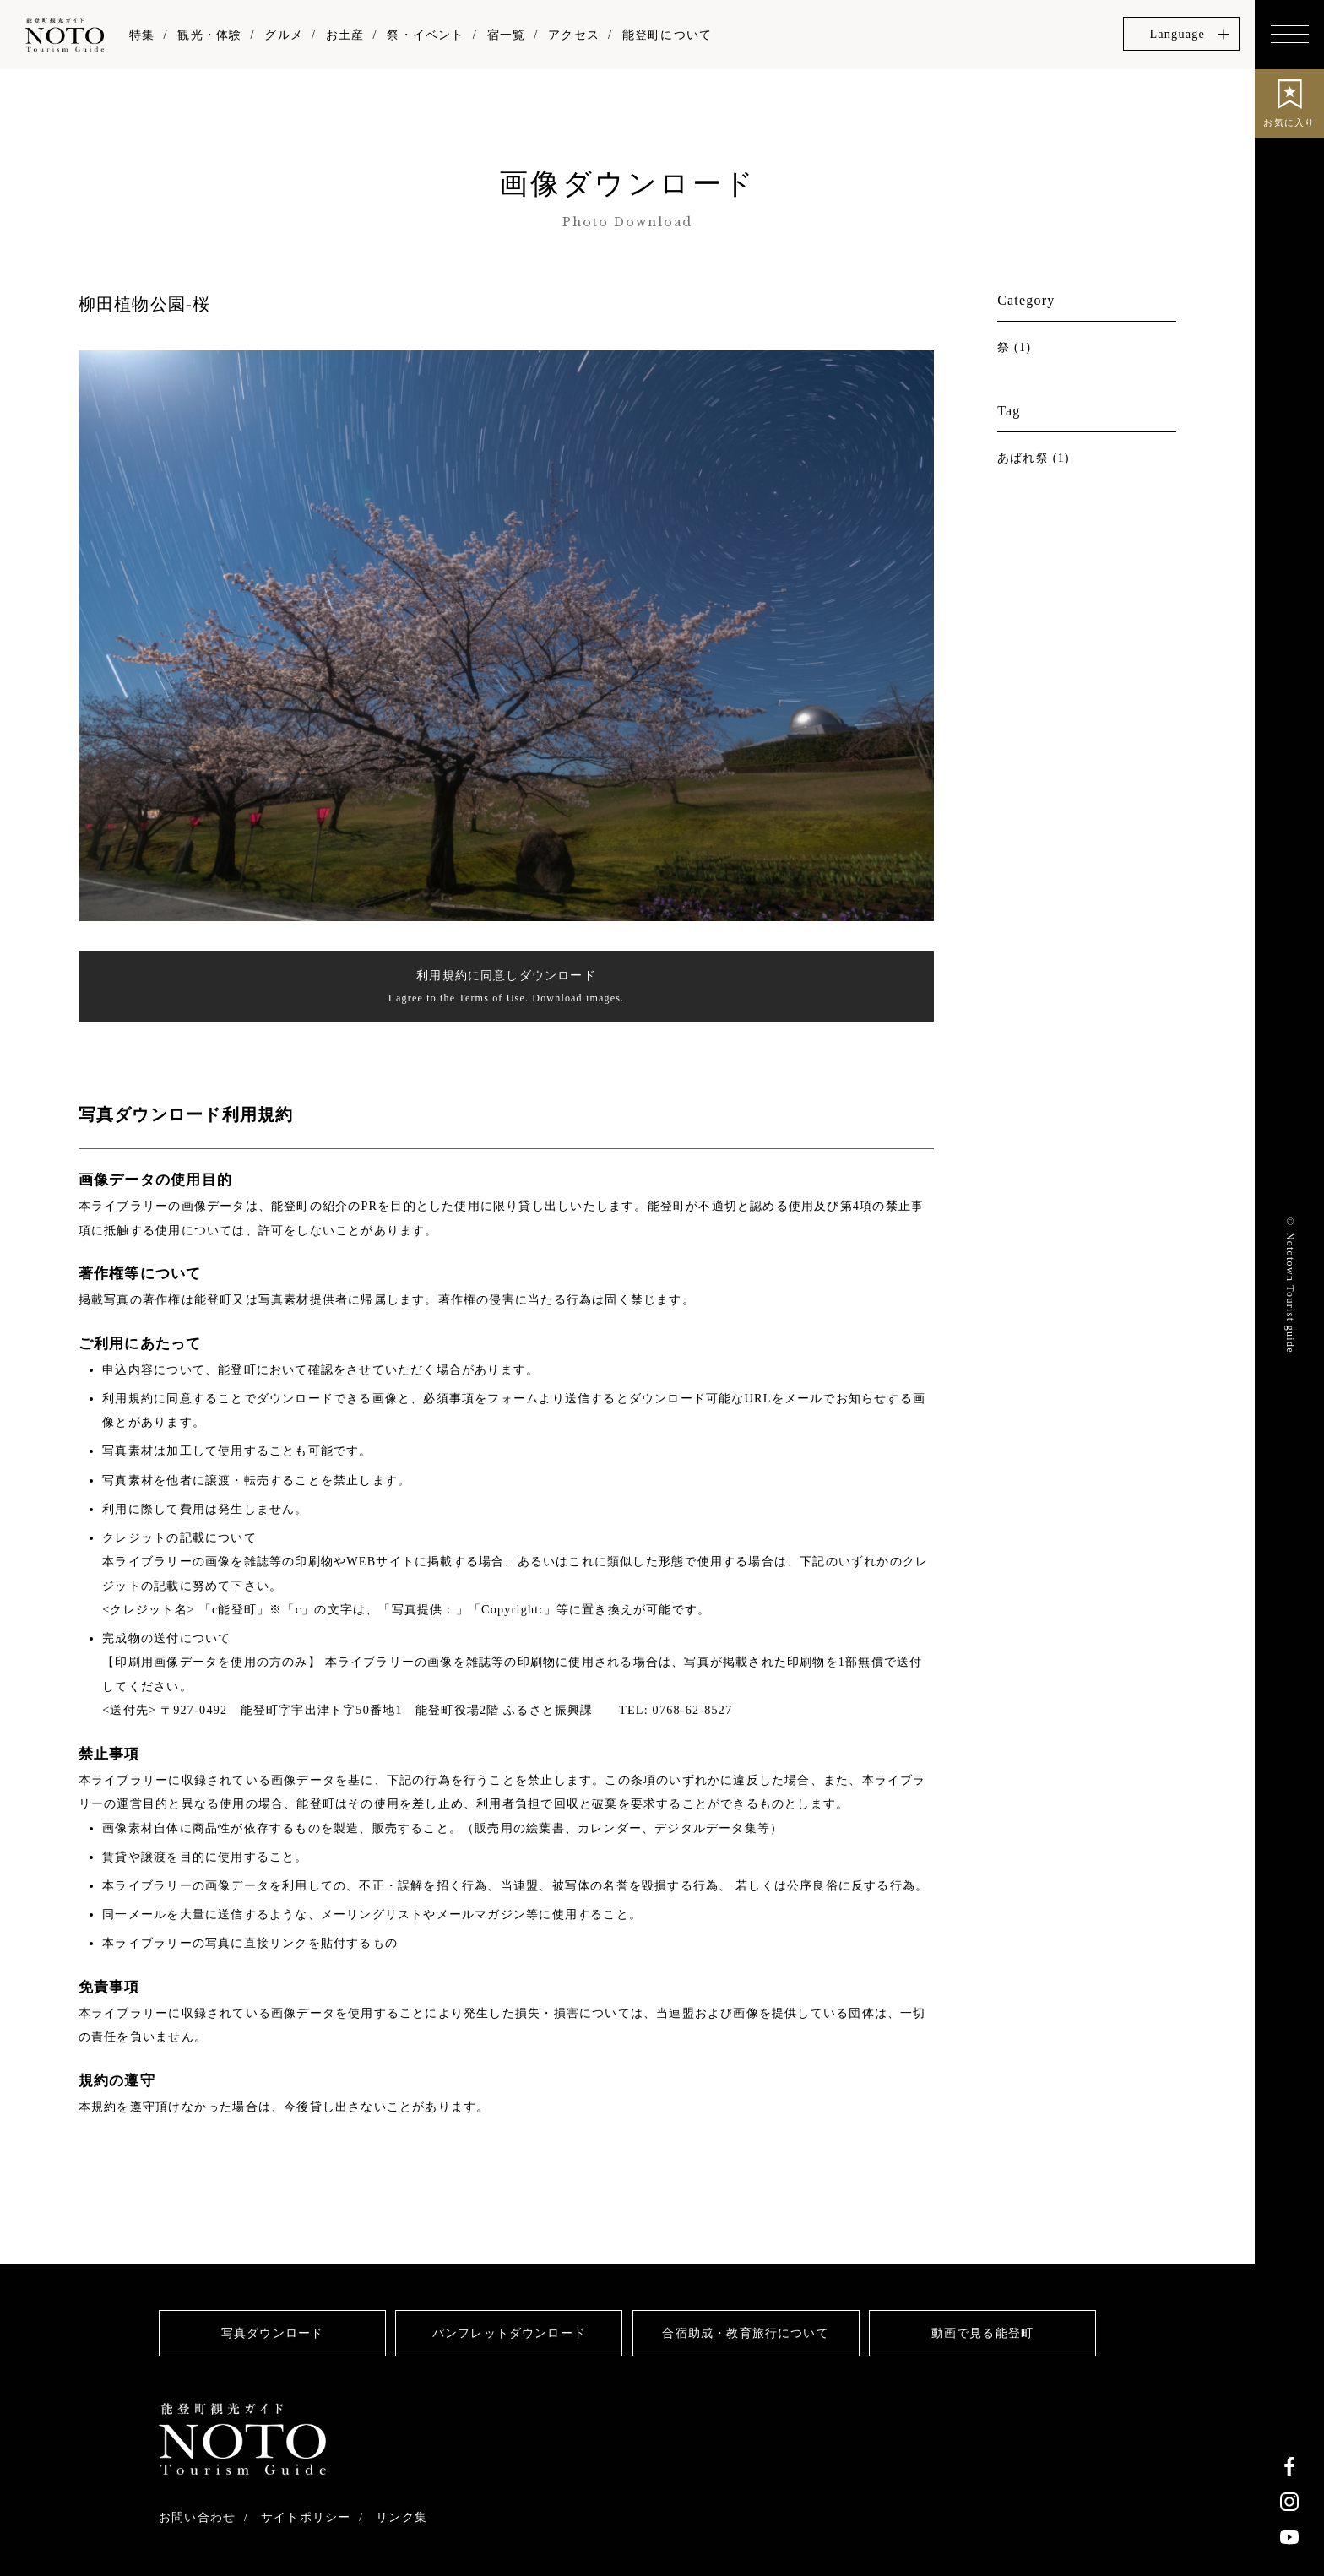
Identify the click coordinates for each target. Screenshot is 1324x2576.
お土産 (345, 34)
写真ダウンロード (272, 2333)
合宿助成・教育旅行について (745, 2333)
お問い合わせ (197, 2517)
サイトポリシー (305, 2517)
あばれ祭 (1023, 457)
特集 (142, 34)
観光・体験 (209, 34)
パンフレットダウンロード (509, 2333)
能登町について (667, 34)
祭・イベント (425, 34)
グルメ (283, 34)
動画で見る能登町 (982, 2333)
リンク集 (402, 2517)
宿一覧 (506, 34)
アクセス (574, 34)
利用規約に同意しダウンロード (506, 988)
